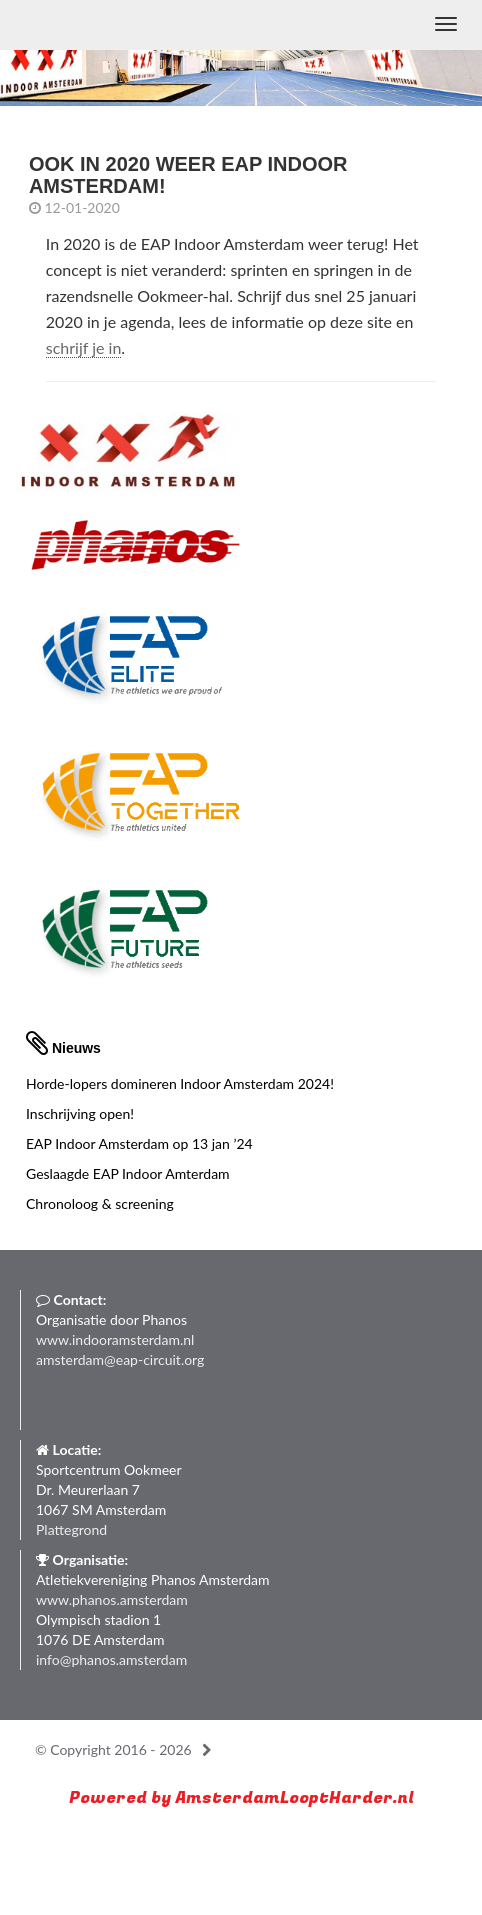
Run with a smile (171, 1844)
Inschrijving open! (80, 1113)
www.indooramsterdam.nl (115, 1339)
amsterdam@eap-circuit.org (120, 1359)
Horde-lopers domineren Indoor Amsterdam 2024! (180, 1083)
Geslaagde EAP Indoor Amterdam (128, 1173)
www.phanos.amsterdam (112, 1599)
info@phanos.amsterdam (111, 1659)
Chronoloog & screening (100, 1203)
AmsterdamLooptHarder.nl (294, 1797)
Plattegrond (71, 1529)
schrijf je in (84, 347)
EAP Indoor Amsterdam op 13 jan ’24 (139, 1143)
